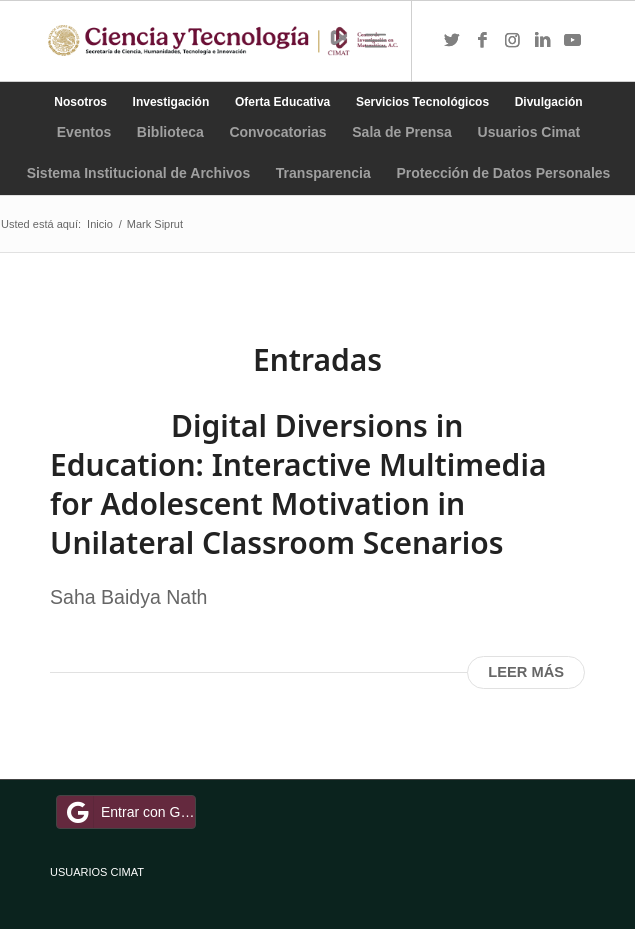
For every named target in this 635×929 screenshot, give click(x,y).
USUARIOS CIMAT (97, 872)
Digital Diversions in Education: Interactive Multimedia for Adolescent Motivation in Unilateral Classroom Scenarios (298, 484)
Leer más (526, 672)
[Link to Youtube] (572, 41)
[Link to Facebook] (482, 41)
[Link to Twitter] (452, 41)
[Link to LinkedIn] (542, 41)
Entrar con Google (129, 812)
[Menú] (375, 41)
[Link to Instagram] (512, 41)
